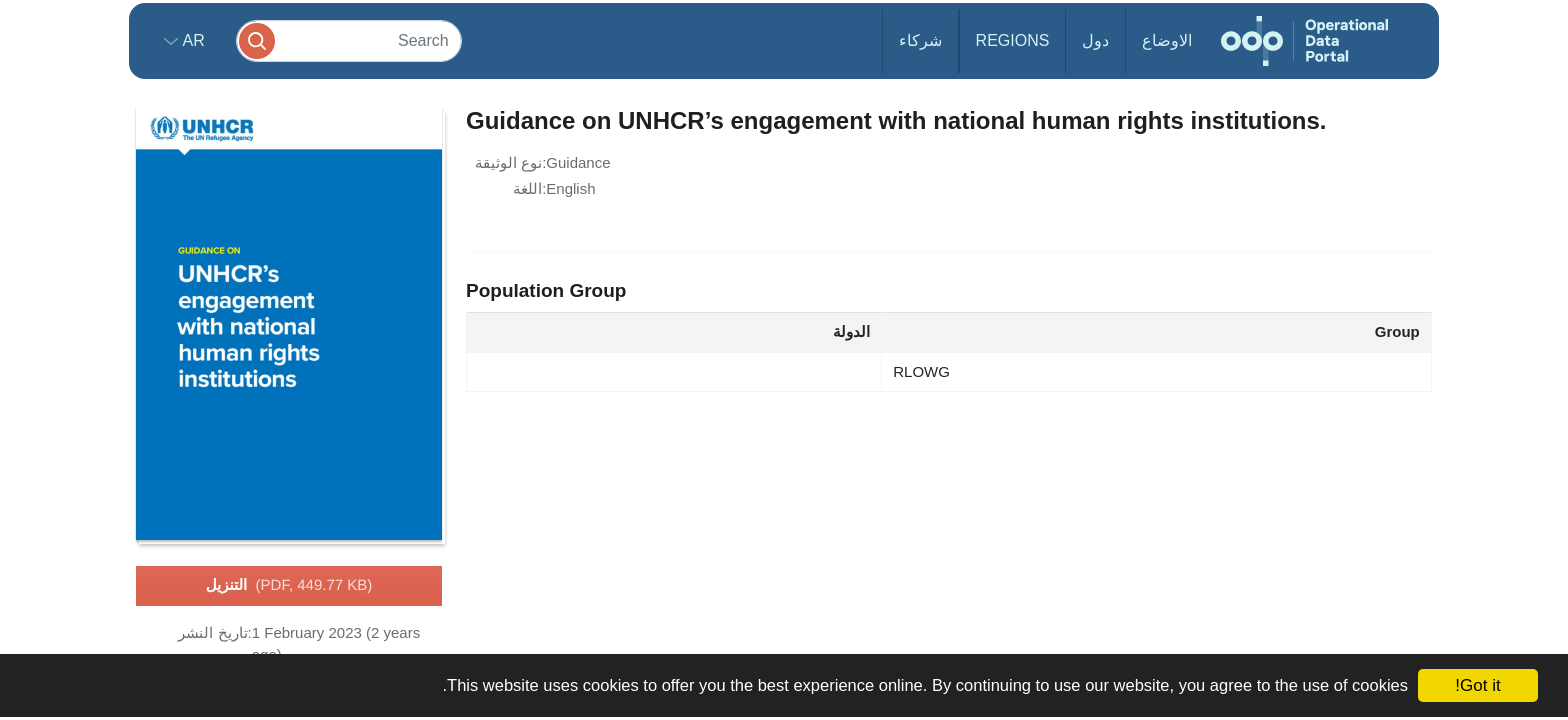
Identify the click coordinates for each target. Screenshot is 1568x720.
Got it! (1477, 685)
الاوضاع (1167, 40)
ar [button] (191, 40)
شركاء (920, 40)
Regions (1013, 40)
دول (1095, 40)
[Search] (349, 40)
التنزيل (289, 586)
